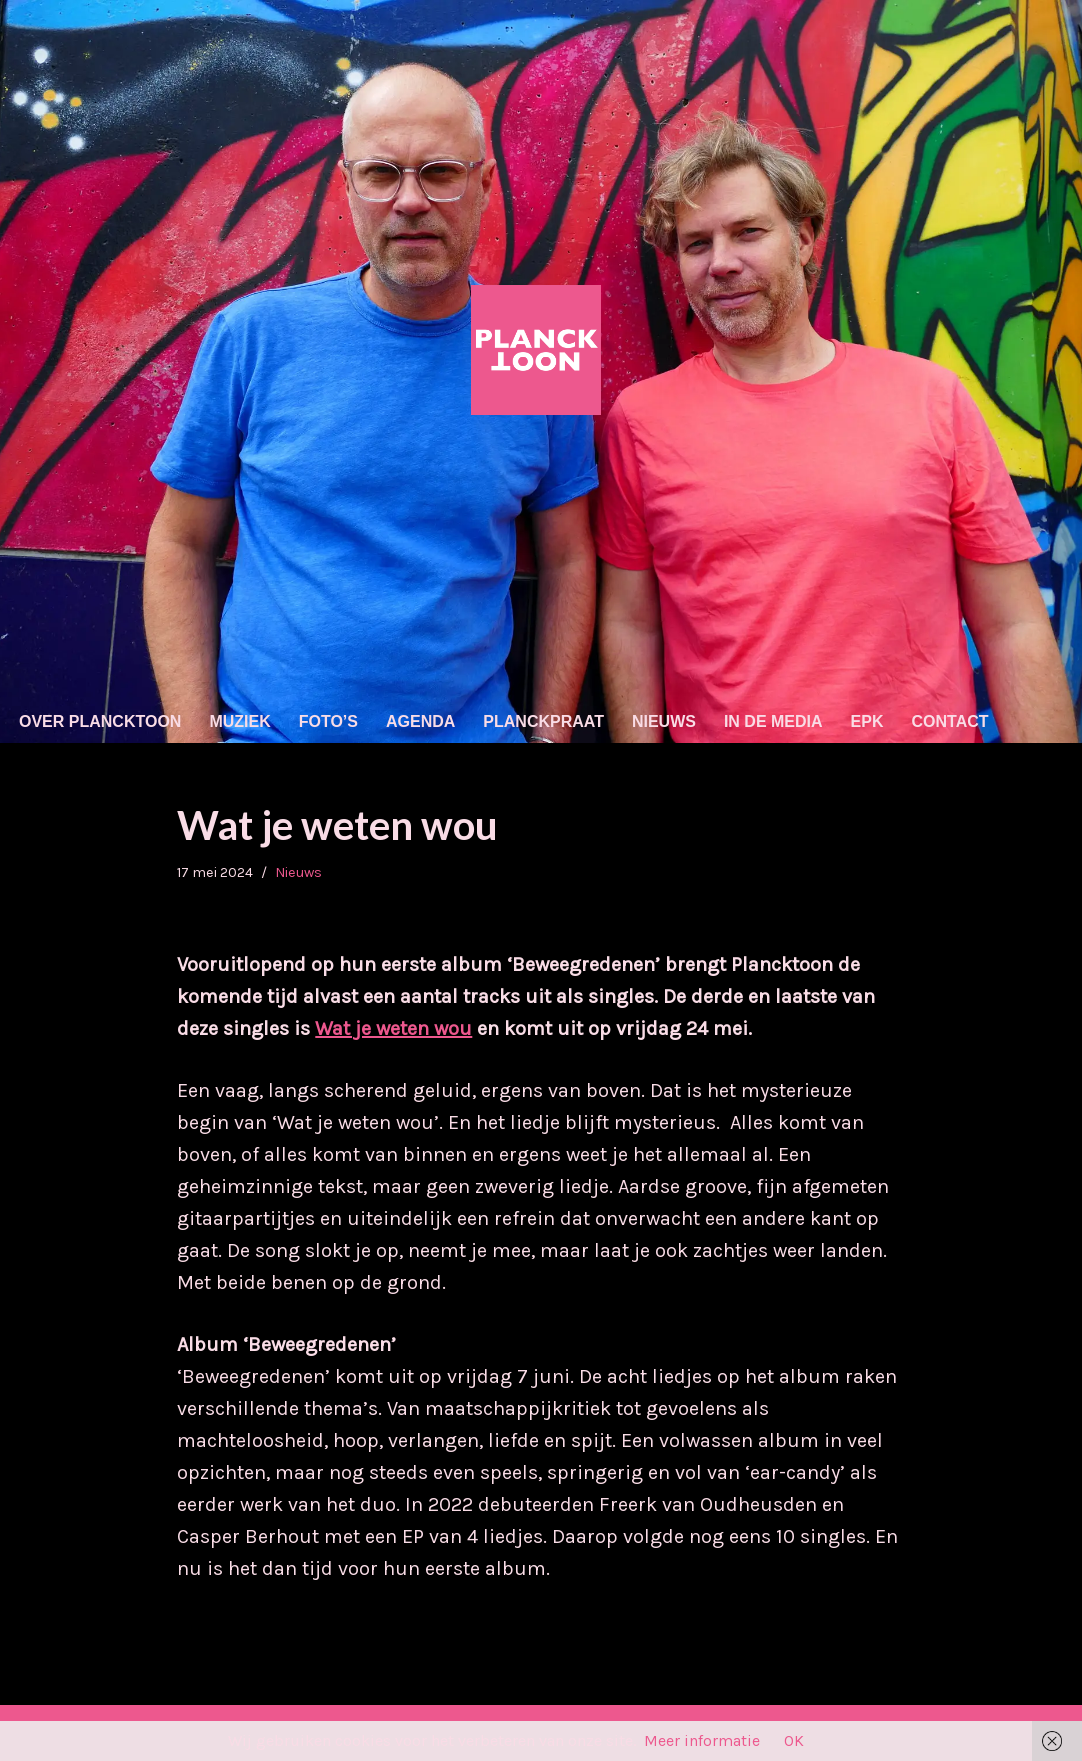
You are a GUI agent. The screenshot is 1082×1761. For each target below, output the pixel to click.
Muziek (239, 721)
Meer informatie (702, 1740)
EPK (867, 721)
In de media (773, 721)
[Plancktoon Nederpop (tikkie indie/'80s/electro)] (541, 350)
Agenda (420, 721)
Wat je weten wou (393, 1028)
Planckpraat (543, 721)
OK (794, 1740)
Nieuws (664, 721)
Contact (950, 721)
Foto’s (328, 721)
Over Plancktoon (100, 721)
